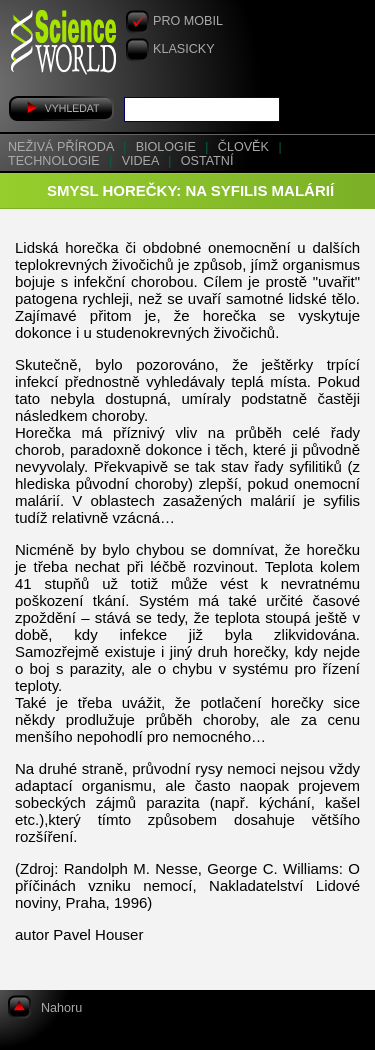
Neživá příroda (62, 147)
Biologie (168, 147)
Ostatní (207, 161)
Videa (142, 161)
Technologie (55, 161)
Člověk (245, 147)
